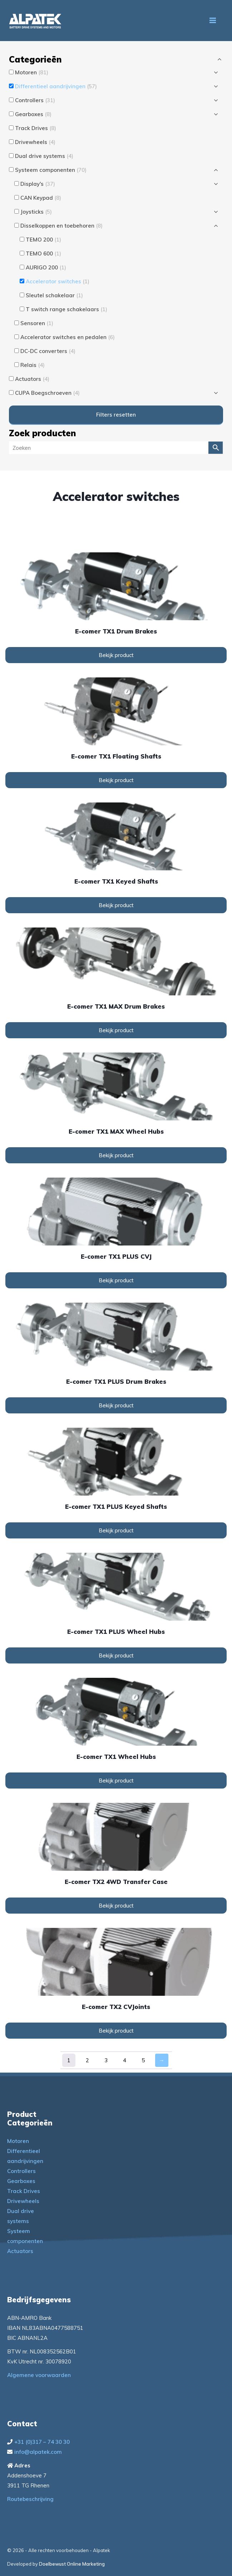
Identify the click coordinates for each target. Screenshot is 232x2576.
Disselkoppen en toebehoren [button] (61, 225)
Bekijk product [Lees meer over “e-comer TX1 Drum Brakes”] (116, 655)
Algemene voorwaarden (39, 2375)
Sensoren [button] (36, 323)
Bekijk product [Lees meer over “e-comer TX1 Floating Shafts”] (116, 780)
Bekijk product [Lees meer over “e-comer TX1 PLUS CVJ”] (116, 1280)
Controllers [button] (35, 100)
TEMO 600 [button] (43, 253)
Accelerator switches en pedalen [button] (67, 337)
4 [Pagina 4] (124, 2060)
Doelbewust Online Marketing (72, 2564)
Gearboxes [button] (33, 114)
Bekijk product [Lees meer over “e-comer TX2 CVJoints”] (116, 2030)
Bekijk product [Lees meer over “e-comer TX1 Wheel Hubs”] (116, 1780)
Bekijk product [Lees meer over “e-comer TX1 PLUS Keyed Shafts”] (116, 1530)
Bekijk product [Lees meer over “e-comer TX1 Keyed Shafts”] (116, 905)
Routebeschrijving (30, 2499)
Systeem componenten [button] (51, 169)
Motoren (18, 2141)
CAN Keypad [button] (40, 197)
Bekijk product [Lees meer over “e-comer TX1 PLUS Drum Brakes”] (116, 1405)
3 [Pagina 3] (106, 2060)
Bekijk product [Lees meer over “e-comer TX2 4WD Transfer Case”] (116, 1905)
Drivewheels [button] (35, 142)
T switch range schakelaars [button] (66, 309)
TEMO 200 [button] (43, 239)
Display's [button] (37, 183)
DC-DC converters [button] (47, 351)
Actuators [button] (32, 379)
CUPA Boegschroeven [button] (47, 392)
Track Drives (23, 2191)
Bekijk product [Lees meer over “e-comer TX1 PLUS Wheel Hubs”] (116, 1655)
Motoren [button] (31, 72)
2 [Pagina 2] (87, 2060)
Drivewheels (23, 2201)
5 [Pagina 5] (143, 2060)
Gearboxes (21, 2181)
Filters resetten (116, 414)
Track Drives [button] (35, 128)
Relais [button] (32, 365)
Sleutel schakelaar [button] (54, 295)
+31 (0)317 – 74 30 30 (42, 2441)
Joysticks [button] (36, 211)
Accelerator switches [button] (57, 281)
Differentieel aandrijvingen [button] (56, 86)
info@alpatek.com (38, 2451)
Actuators (20, 2251)
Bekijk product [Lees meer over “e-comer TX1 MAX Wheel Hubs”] (116, 1155)
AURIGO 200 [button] (46, 267)
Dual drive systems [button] (44, 156)
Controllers (21, 2171)
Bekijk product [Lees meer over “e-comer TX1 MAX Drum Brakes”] (116, 1030)
